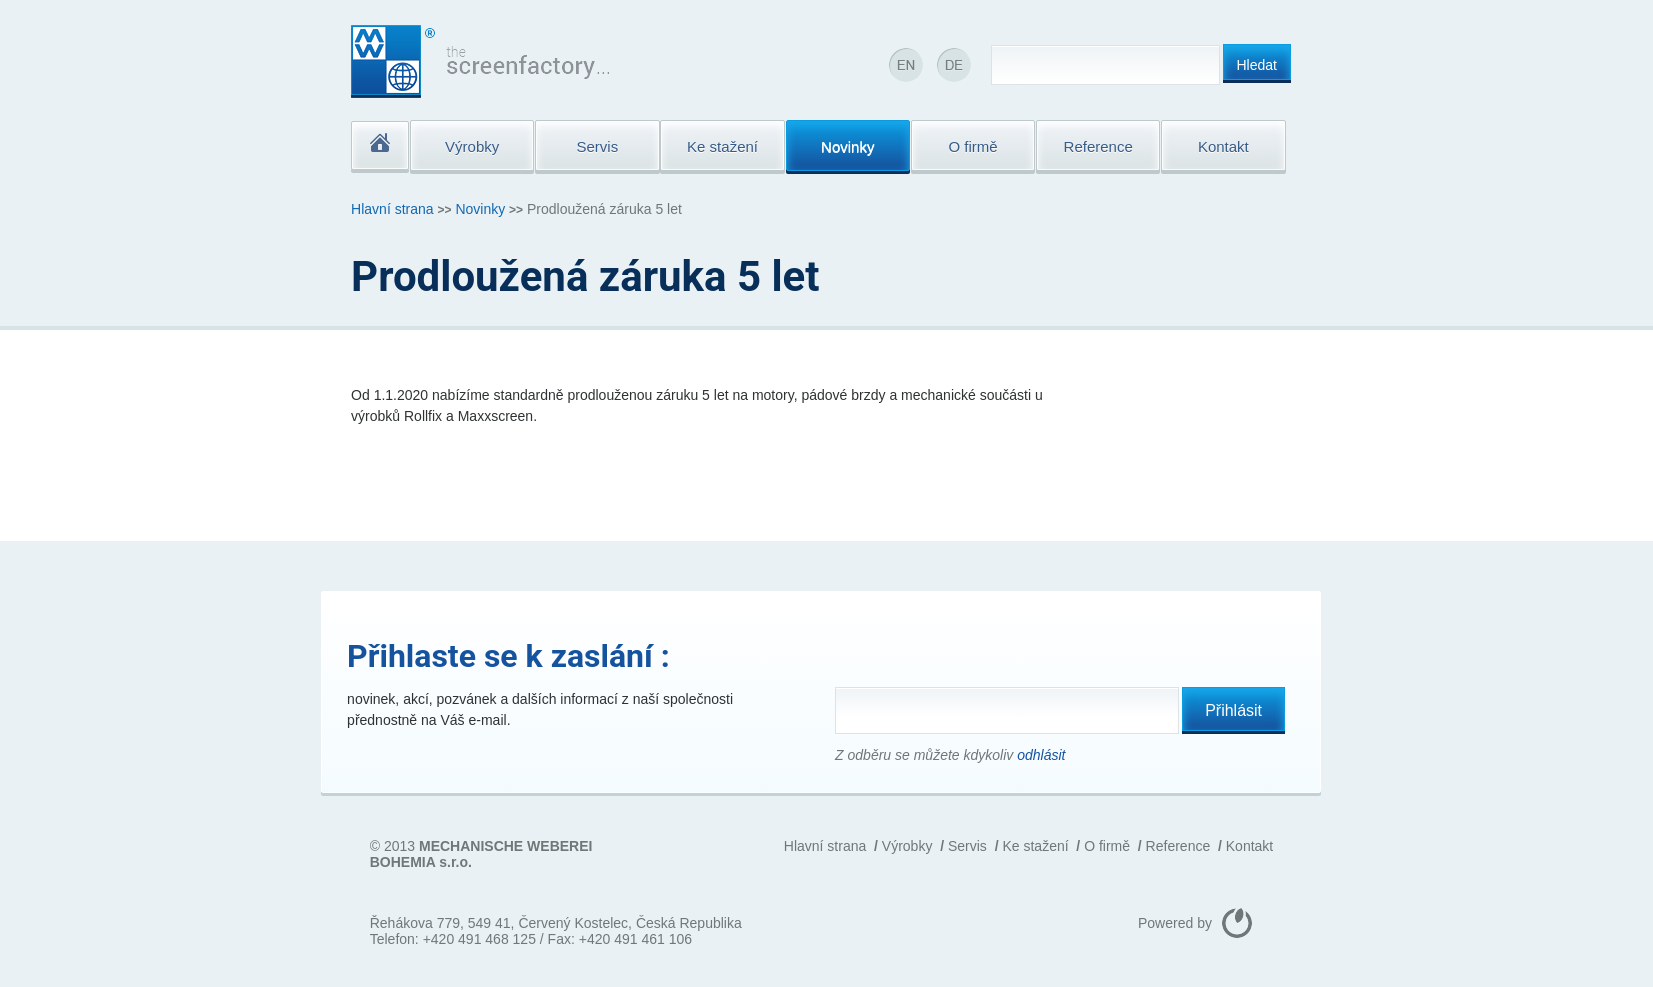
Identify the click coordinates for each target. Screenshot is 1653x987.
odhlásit (1041, 755)
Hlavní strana (392, 209)
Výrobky (907, 846)
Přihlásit (1233, 710)
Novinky (480, 209)
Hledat (1257, 65)
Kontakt (1249, 846)
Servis (967, 846)
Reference (1178, 846)
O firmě (1107, 846)
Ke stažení (1035, 846)
